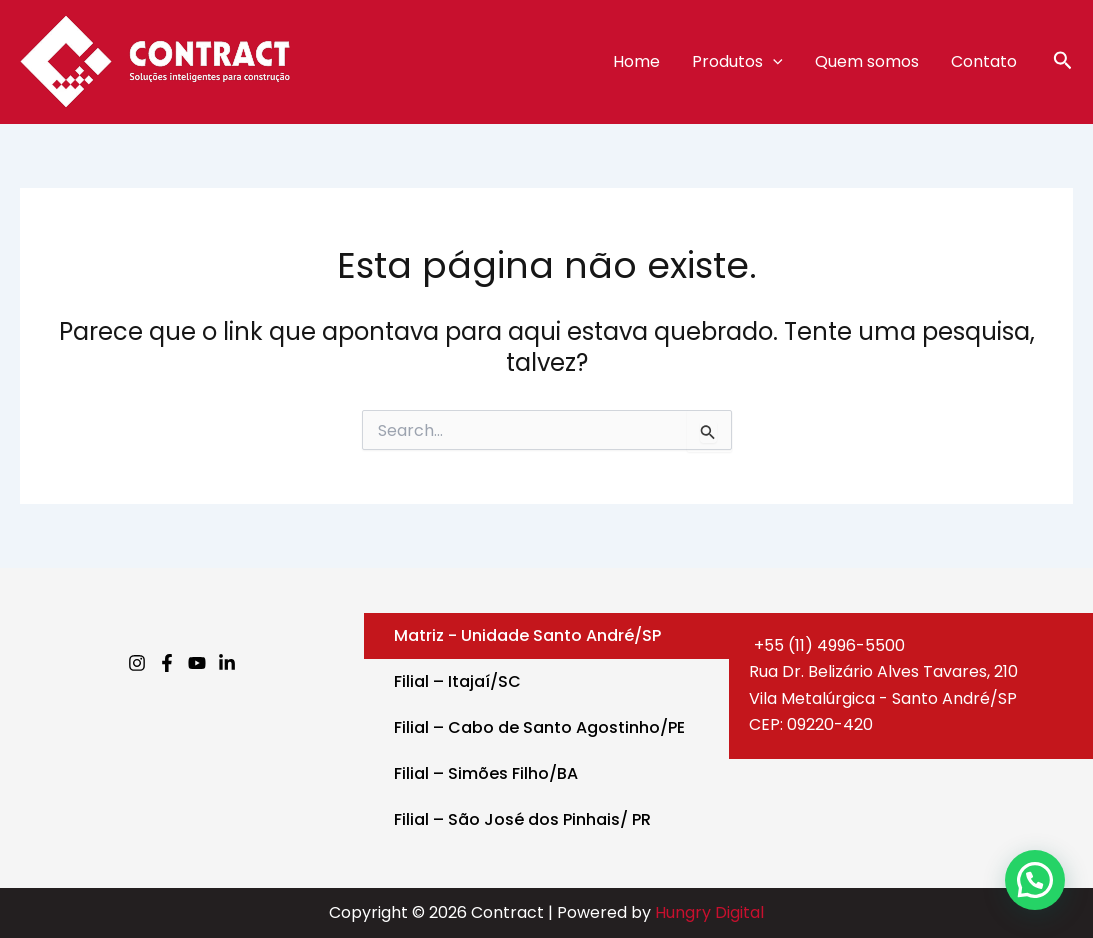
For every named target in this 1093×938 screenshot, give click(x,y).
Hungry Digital (709, 912)
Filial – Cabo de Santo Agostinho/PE (539, 727)
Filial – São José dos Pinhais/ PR (522, 819)
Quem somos (867, 61)
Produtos (737, 62)
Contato (984, 61)
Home (636, 61)
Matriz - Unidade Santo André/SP (527, 635)
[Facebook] (167, 663)
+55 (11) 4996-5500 (827, 645)
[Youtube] (197, 663)
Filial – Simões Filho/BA (486, 773)
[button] (1063, 62)
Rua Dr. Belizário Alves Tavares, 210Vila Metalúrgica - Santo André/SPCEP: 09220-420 (883, 698)
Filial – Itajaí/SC (457, 681)
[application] (773, 62)
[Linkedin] (227, 663)
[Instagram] (137, 663)
